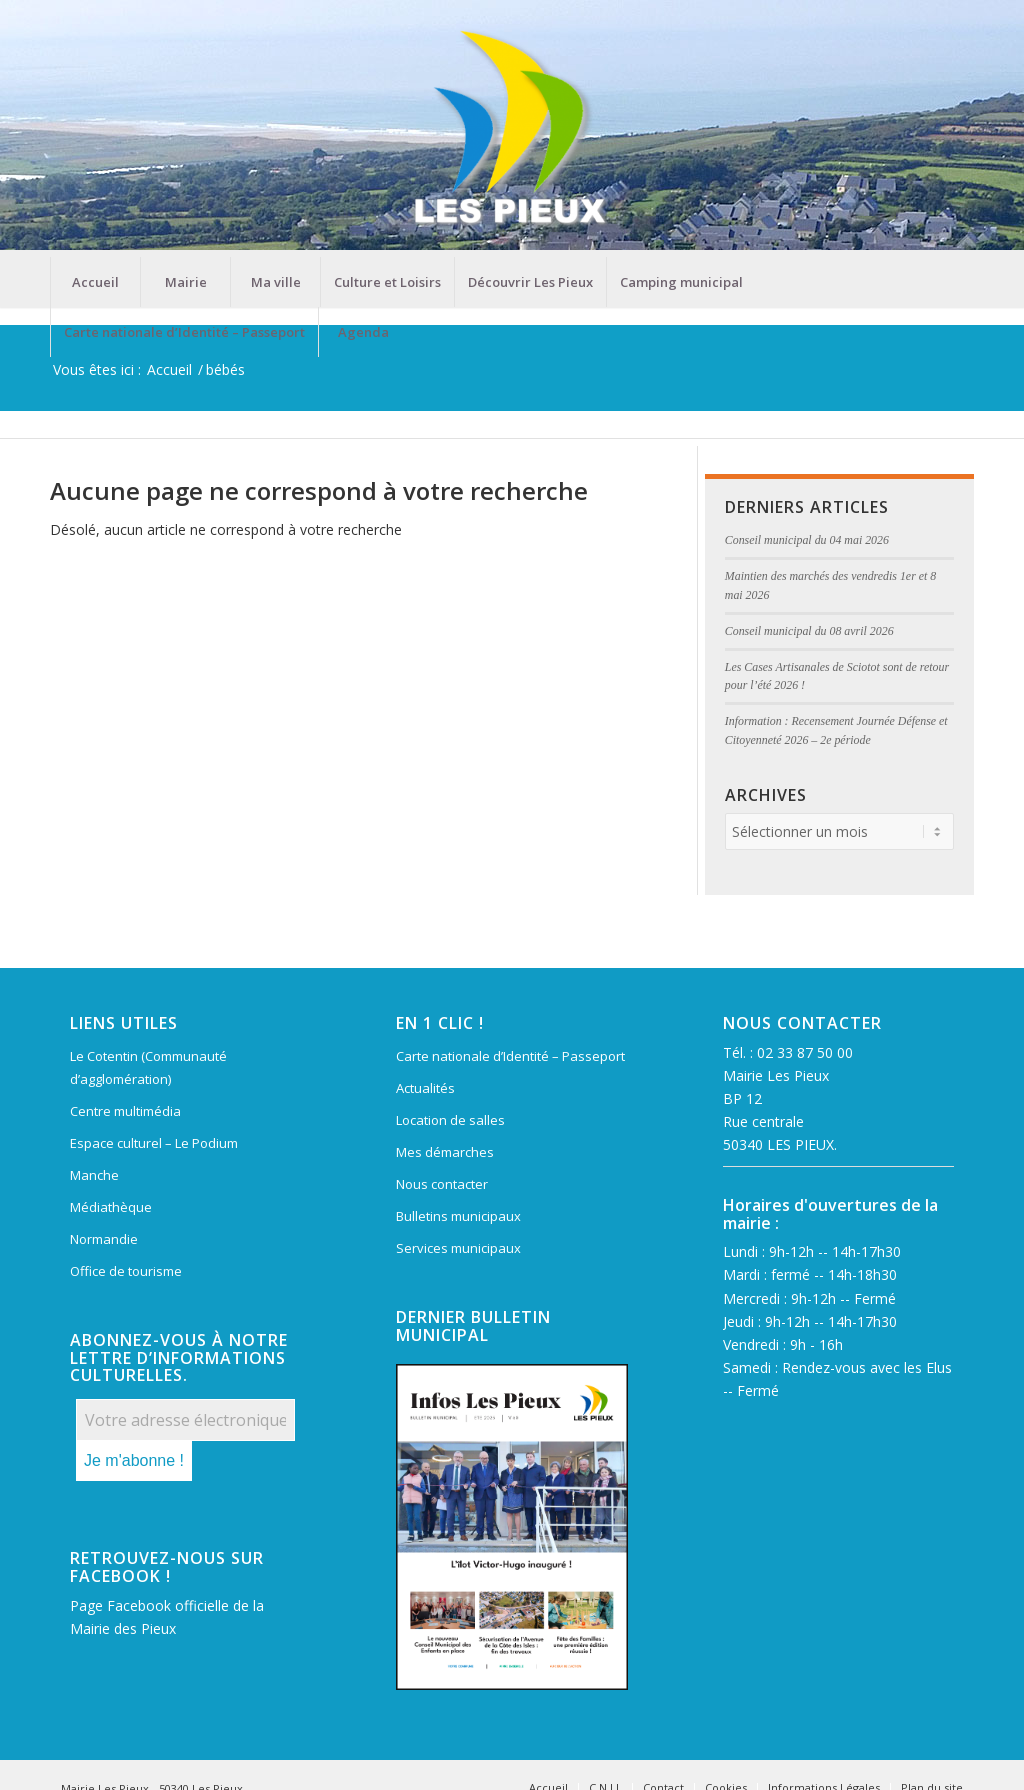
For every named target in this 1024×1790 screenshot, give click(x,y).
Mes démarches (445, 1152)
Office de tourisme (126, 1271)
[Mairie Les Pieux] (512, 128)
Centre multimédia (125, 1111)
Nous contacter (442, 1184)
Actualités (425, 1088)
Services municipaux (458, 1248)
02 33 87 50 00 (805, 1052)
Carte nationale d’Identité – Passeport (510, 1056)
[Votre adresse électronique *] (185, 1420)
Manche (94, 1175)
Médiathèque (111, 1207)
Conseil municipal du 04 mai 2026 (807, 540)
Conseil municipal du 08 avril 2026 (809, 631)
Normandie (104, 1239)
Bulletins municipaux (458, 1216)
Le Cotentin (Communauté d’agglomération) (148, 1067)
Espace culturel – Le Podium (154, 1143)
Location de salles (450, 1120)
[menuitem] (95, 282)
